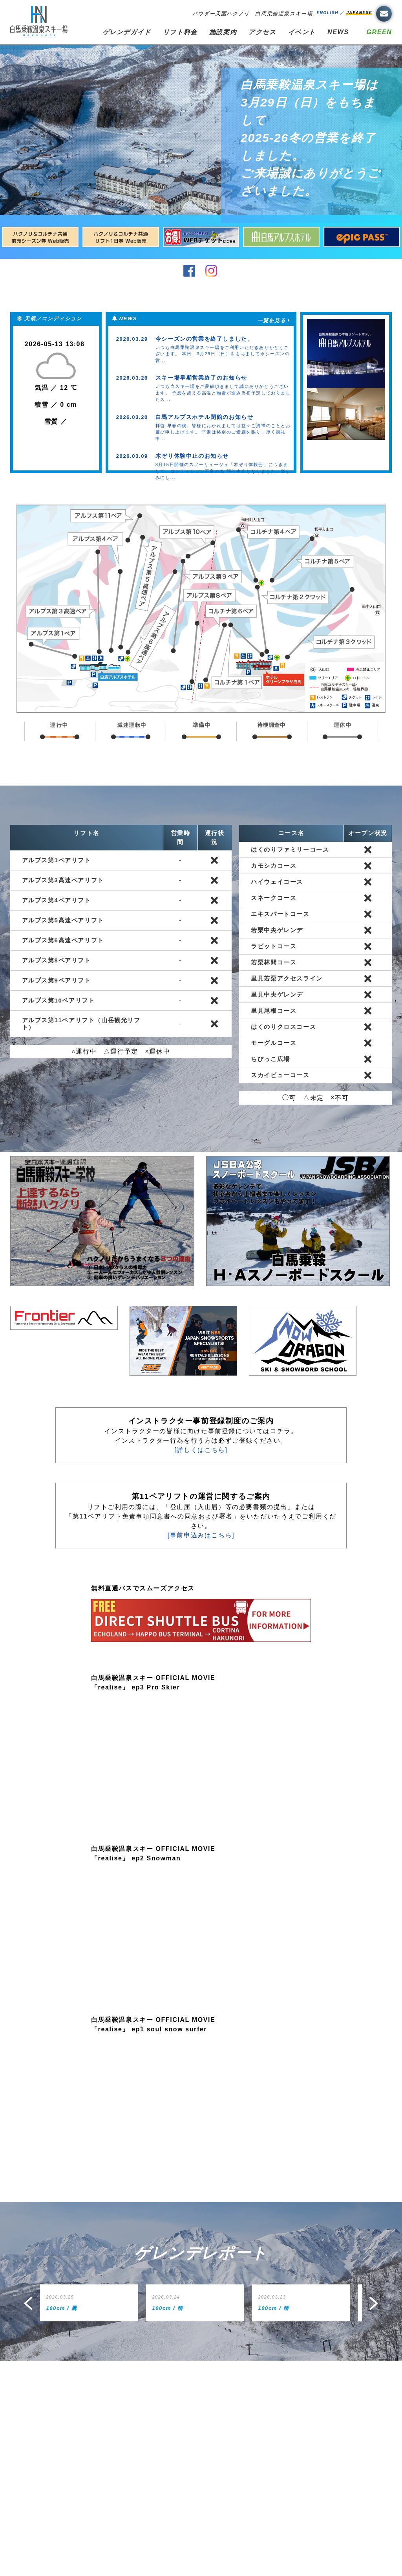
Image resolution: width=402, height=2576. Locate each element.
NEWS (338, 32)
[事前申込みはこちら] (201, 1535)
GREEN (379, 32)
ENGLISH (327, 13)
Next (375, 2303)
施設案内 (223, 32)
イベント (302, 32)
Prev (27, 2303)
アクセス (262, 32)
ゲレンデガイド (127, 32)
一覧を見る (271, 320)
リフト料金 (180, 32)
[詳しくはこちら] (200, 1450)
